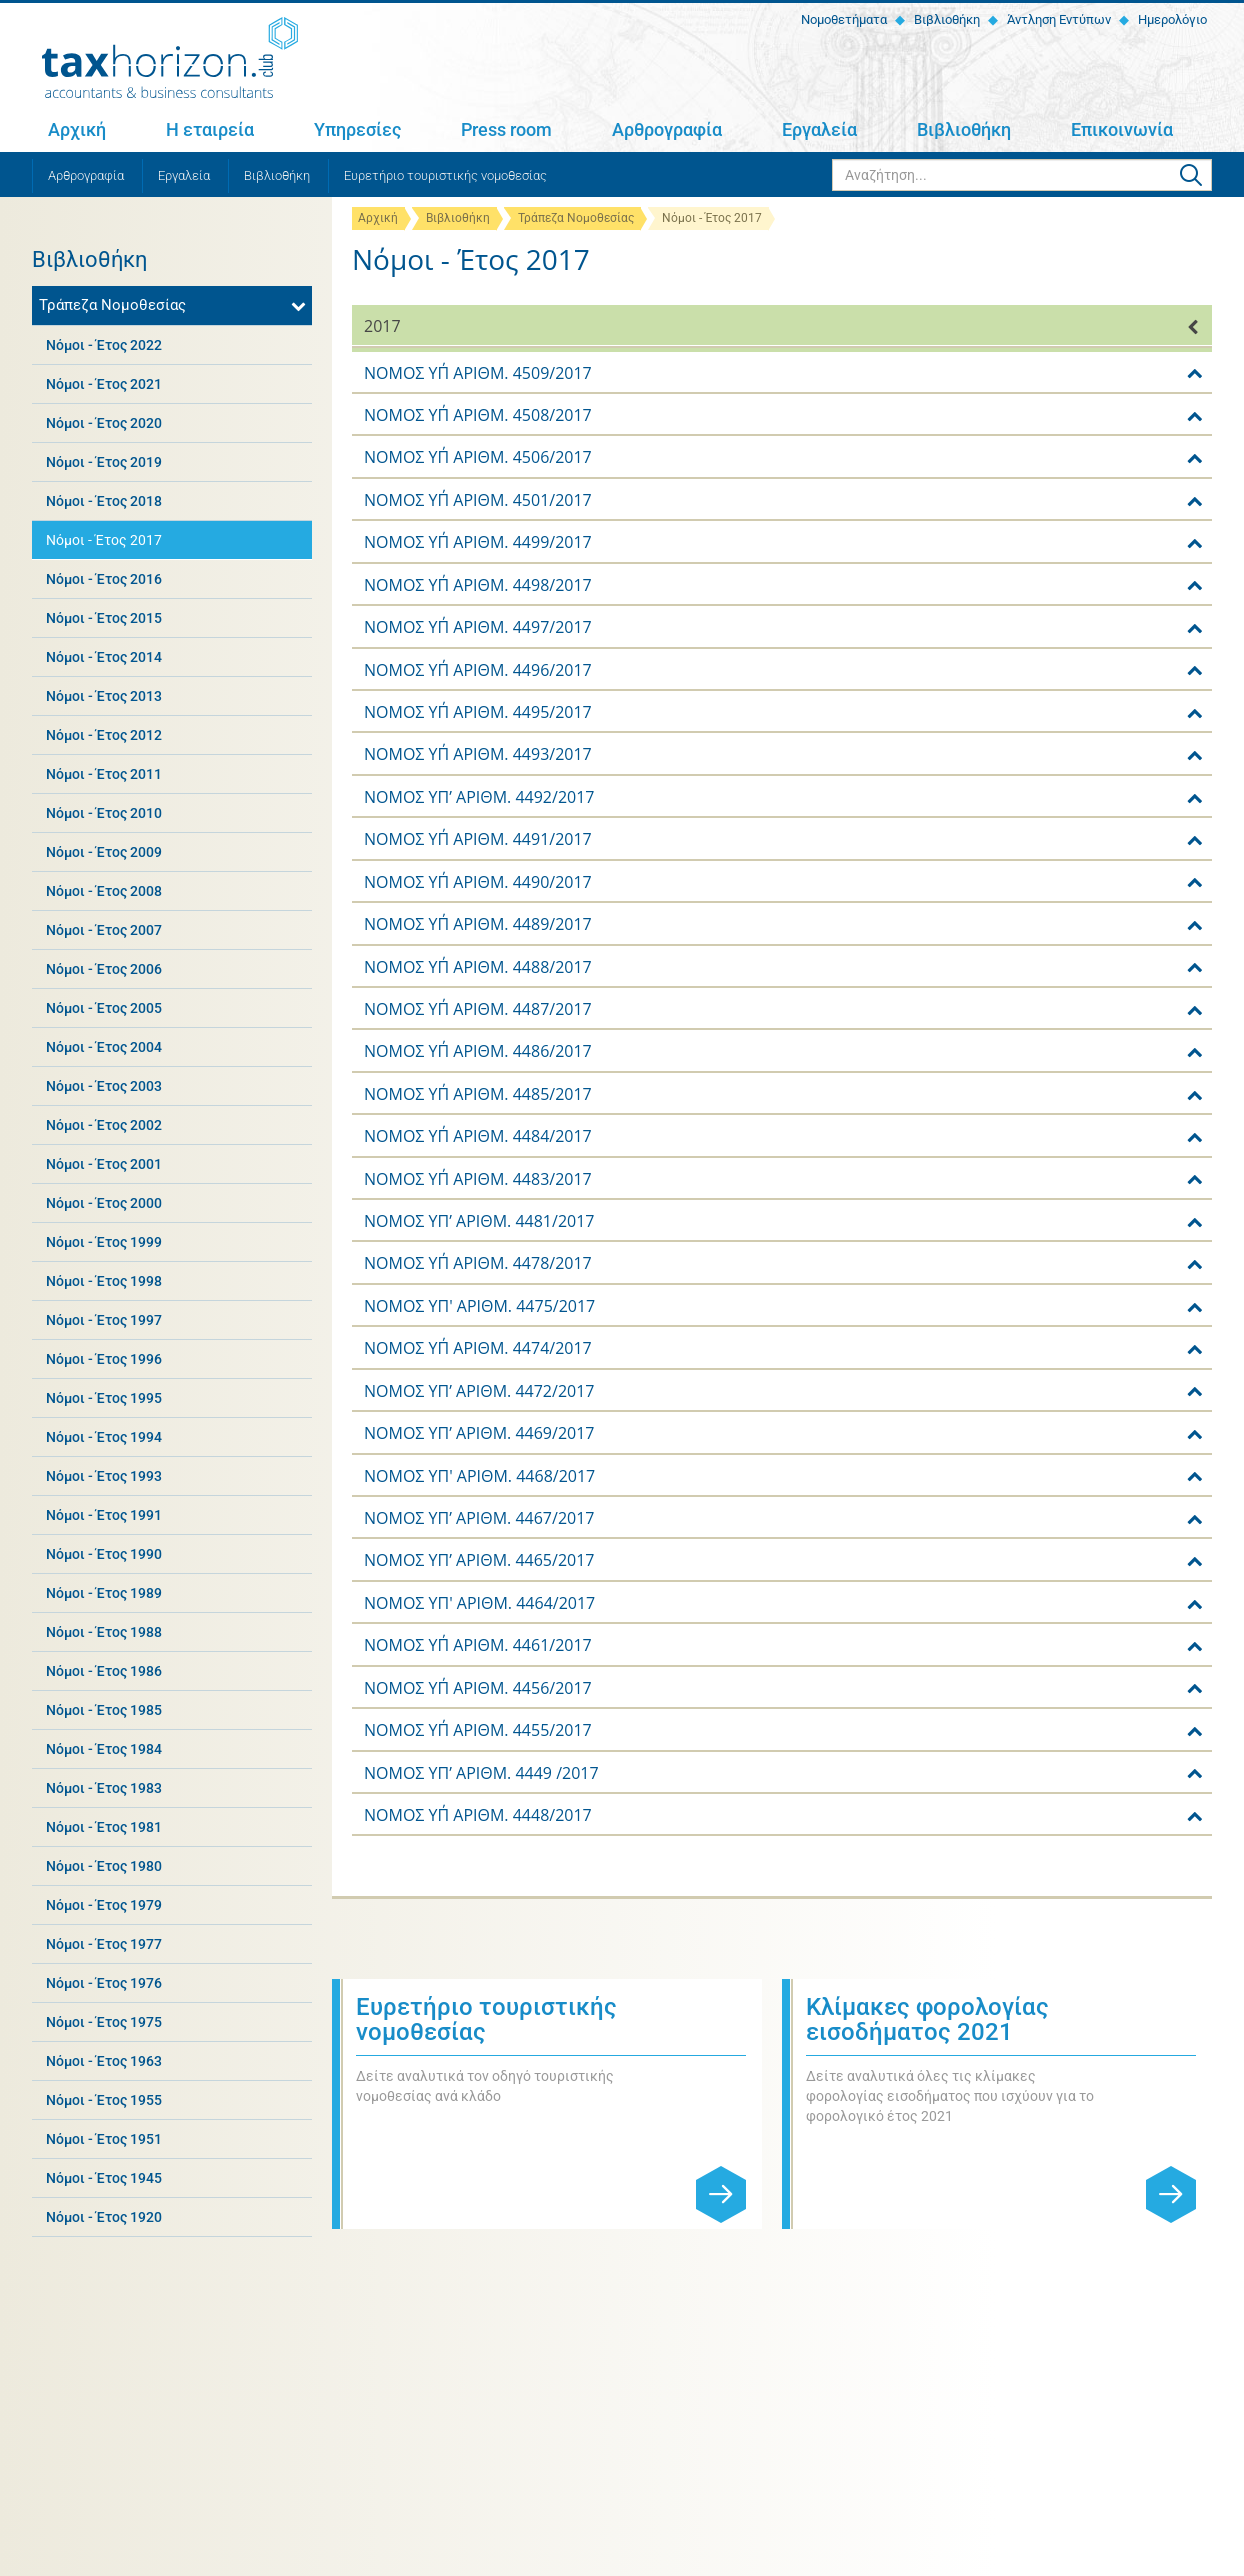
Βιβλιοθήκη (945, 19)
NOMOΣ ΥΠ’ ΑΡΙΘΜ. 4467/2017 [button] (479, 1518)
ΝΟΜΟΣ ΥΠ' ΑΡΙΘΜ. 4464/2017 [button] (479, 1603)
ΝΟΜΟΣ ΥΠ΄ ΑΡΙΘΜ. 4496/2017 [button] (478, 670)
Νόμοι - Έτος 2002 (104, 1125)
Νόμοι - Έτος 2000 (104, 1203)
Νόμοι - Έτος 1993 (104, 1476)
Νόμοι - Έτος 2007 (104, 930)
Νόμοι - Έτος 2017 (104, 540)
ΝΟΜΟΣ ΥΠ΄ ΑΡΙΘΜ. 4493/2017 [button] (478, 754)
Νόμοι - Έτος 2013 (104, 696)
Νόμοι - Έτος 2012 (104, 735)
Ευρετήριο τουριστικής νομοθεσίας (445, 175)
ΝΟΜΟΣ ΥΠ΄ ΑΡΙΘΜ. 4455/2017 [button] (478, 1730)
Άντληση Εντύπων (1057, 19)
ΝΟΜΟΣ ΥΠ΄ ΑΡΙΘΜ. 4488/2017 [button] (478, 967)
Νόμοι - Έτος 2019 (104, 462)
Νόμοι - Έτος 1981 (104, 1827)
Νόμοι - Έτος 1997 (104, 1320)
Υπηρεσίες (357, 129)
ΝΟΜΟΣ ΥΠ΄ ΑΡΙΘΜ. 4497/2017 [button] (478, 627)
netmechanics (1177, 2557)
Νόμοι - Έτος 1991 (104, 1515)
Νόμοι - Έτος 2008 (104, 891)
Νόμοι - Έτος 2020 (104, 423)
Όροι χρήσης (279, 2557)
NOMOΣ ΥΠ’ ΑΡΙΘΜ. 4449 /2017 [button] (481, 1773)
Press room (506, 129)
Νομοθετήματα (842, 19)
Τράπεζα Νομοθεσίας (576, 218)
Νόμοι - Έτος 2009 (104, 852)
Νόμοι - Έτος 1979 (104, 1905)
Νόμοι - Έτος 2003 (104, 1086)
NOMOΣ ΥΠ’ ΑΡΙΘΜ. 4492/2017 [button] (479, 797)
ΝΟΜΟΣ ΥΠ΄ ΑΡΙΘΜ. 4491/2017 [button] (478, 839)
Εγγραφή (1171, 2320)
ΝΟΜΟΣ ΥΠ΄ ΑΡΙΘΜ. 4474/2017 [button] (478, 1348)
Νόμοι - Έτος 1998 (104, 1281)
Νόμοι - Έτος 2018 (104, 501)
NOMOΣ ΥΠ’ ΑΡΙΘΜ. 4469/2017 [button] (479, 1433)
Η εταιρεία (210, 129)
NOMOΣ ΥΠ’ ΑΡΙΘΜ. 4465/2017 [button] (479, 1560)
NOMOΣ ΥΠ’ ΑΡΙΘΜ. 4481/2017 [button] (479, 1221)
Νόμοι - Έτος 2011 (104, 774)
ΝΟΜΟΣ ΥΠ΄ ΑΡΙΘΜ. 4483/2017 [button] (478, 1179)
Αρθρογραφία (667, 129)
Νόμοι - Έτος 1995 (104, 1398)
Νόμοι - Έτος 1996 (104, 1359)
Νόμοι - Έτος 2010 (104, 813)
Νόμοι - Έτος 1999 (104, 1242)
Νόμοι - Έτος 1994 (104, 1437)
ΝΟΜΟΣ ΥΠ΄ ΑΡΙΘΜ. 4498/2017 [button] (478, 585)
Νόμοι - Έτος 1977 (104, 1944)
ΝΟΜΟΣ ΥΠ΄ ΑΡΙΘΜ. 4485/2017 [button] (478, 1094)
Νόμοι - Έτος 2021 (104, 384)
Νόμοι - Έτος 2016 (104, 579)
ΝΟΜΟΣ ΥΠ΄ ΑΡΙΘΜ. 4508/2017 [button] (478, 415)
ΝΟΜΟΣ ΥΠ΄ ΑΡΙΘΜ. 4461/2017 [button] (478, 1645)
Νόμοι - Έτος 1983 (104, 1788)
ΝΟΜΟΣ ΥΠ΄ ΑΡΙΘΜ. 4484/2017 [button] (478, 1136)
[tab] (782, 325)
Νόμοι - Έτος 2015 (104, 618)
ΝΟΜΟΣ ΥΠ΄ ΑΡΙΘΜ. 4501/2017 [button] (478, 500)
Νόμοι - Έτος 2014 (104, 657)
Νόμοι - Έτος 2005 (104, 1008)
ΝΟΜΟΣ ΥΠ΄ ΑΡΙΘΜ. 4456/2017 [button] (478, 1688)
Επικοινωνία (1122, 129)
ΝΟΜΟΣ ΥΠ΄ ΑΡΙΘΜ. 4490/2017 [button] (478, 882)
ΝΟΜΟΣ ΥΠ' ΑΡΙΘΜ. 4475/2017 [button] (479, 1306)
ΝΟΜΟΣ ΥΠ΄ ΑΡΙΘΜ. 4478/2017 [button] (478, 1263)
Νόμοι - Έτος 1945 (104, 2178)
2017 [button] (382, 326)
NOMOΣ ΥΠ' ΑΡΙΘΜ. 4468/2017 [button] (479, 1476)
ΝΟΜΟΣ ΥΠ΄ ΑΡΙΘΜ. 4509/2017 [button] (478, 373)
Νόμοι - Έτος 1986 (104, 1671)
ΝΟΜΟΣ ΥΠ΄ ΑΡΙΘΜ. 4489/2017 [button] (478, 924)
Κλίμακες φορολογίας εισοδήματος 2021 (927, 2019)
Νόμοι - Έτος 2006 (104, 969)
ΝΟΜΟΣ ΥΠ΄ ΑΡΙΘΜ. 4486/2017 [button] (478, 1051)
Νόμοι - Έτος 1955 (104, 2100)
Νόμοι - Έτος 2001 (104, 1164)
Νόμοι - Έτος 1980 (104, 1866)
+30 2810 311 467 (197, 2332)
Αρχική (77, 129)
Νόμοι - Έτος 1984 (104, 1749)
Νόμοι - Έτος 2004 (104, 1047)
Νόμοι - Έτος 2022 (104, 345)
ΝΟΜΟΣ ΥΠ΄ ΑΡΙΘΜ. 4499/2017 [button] (478, 542)
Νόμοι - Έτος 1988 (104, 1632)
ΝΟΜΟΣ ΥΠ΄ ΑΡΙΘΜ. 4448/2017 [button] (478, 1815)
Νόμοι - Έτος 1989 (104, 1593)
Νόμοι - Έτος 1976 (104, 1983)
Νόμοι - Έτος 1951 (104, 2139)
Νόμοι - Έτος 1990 (104, 1554)
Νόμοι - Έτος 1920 (104, 2217)
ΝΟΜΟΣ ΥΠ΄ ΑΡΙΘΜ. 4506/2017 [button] (478, 457)
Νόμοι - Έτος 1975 (104, 2022)
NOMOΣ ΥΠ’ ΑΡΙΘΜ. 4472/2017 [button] (479, 1391)
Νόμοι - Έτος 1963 (104, 2061)
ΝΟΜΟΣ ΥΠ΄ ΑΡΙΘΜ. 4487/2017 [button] (478, 1009)
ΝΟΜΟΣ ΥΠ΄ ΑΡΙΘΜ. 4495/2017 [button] (478, 712)
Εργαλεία (819, 129)
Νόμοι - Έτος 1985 (104, 1710)
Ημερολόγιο (1171, 19)
